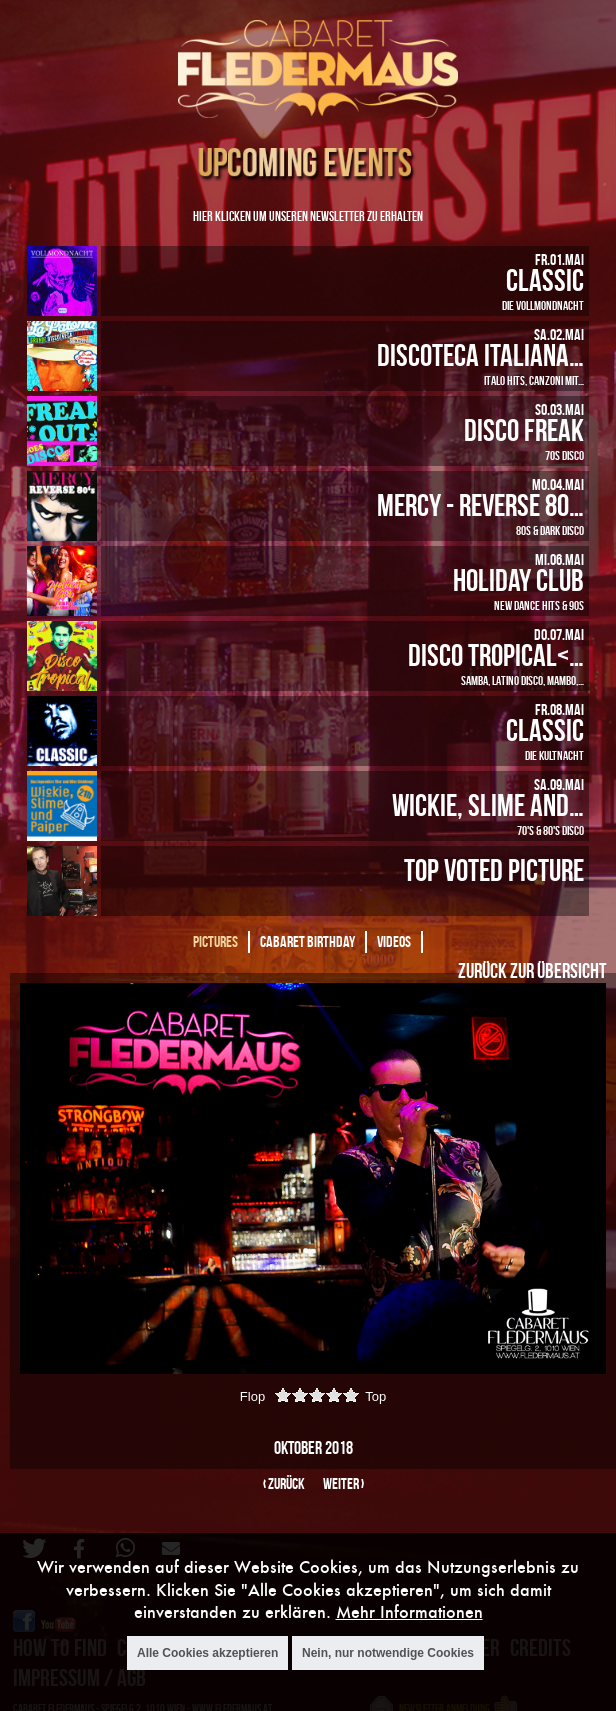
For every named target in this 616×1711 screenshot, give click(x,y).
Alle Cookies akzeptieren (207, 1653)
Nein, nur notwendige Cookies (388, 1653)
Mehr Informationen (409, 1611)
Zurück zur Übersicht (532, 970)
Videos (394, 941)
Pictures (215, 941)
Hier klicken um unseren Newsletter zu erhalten (308, 215)
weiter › (343, 1483)
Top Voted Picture (494, 869)
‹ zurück (284, 1483)
